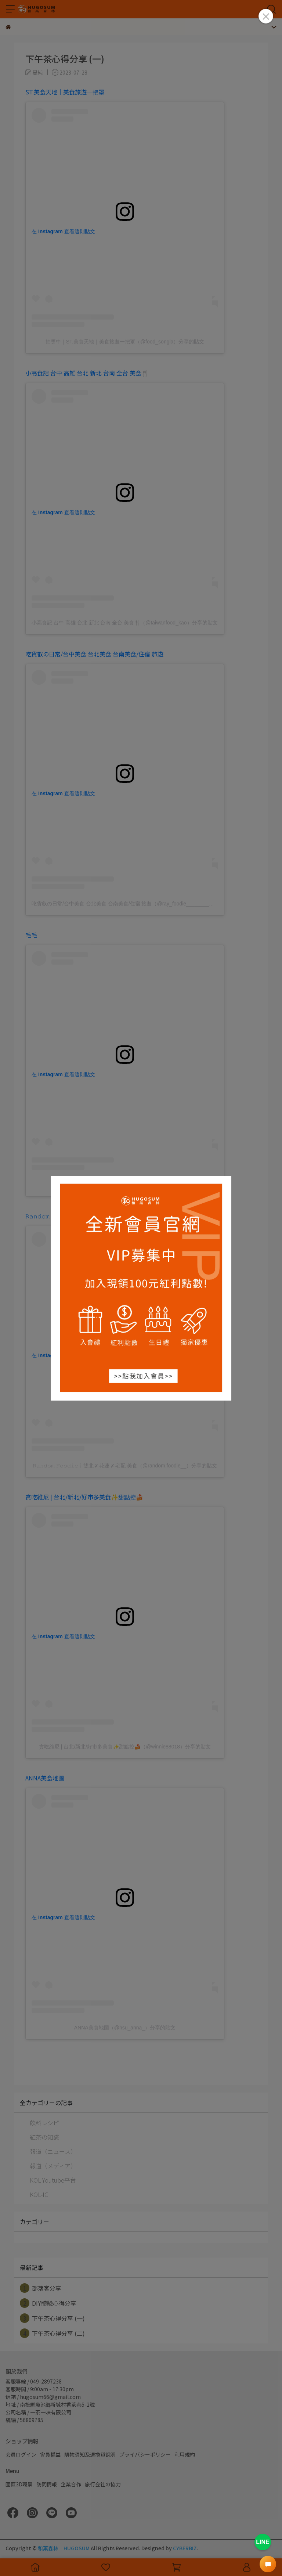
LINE (262, 2542)
